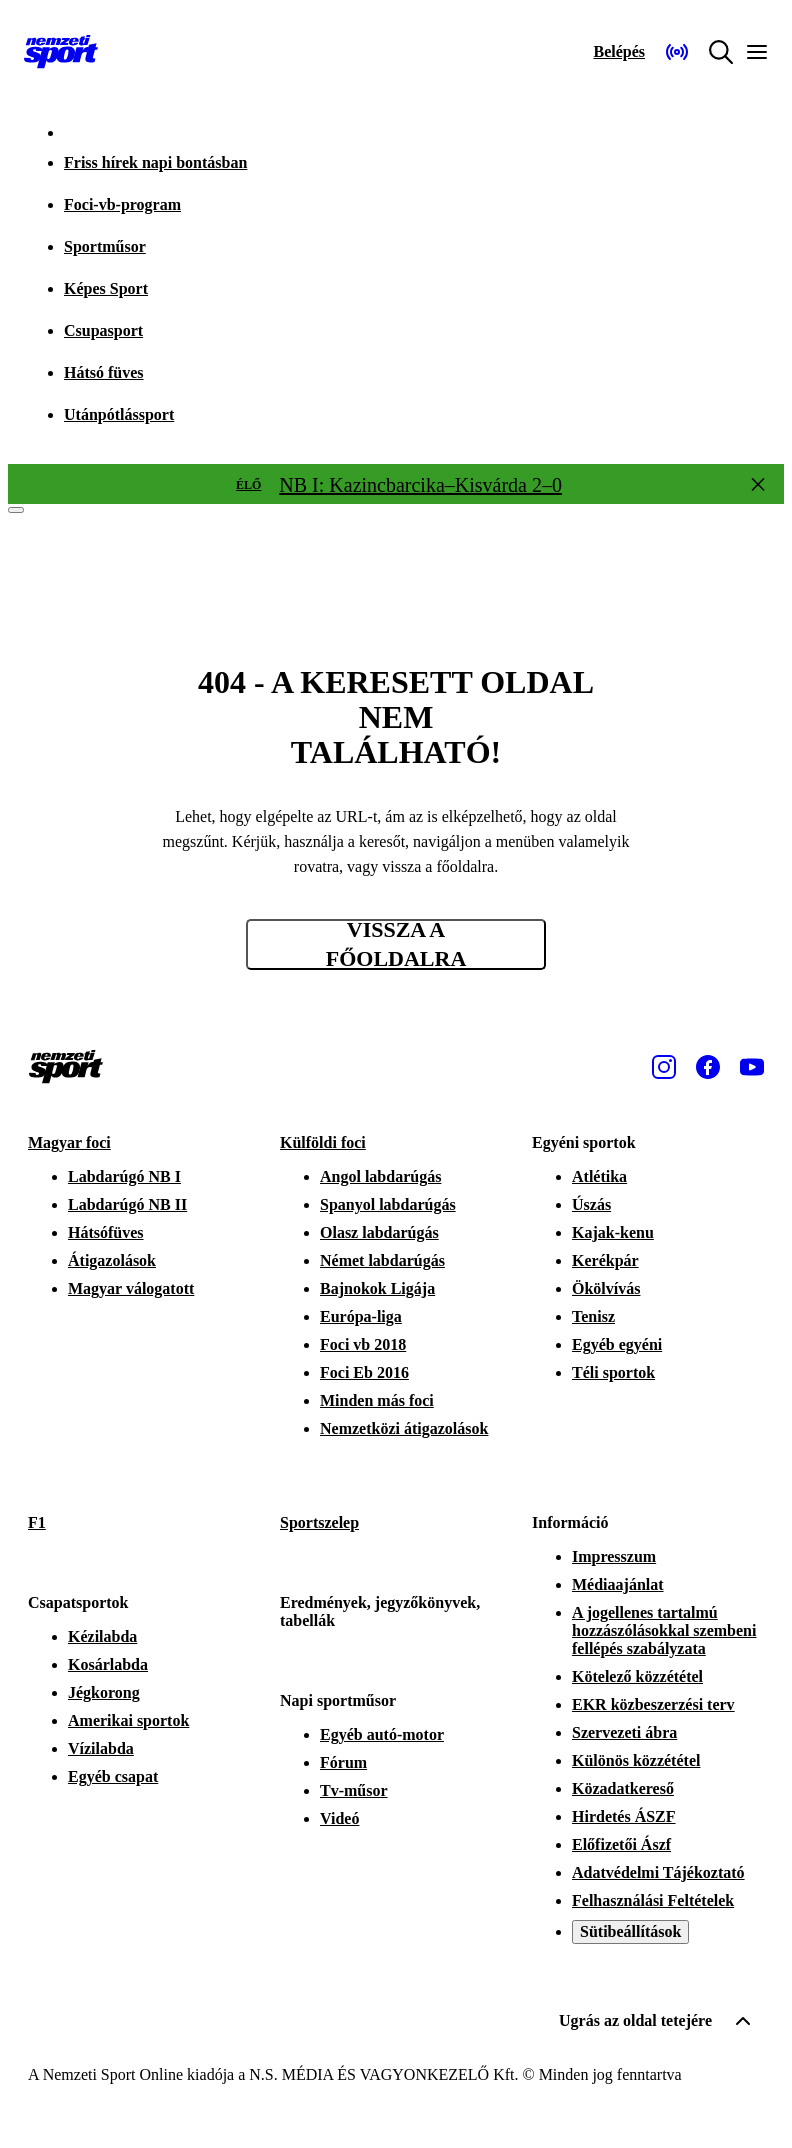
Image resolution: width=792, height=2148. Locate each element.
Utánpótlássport (119, 414)
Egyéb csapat (113, 1776)
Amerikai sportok (128, 1720)
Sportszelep (319, 1522)
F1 (37, 1522)
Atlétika (599, 1176)
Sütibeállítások (630, 1931)
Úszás (591, 1204)
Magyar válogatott (131, 1288)
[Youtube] (752, 1067)
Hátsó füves (104, 372)
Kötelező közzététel (637, 1676)
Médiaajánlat (618, 1584)
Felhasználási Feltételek (653, 1900)
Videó (339, 1818)
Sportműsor (105, 246)
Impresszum (614, 1556)
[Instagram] (664, 1067)
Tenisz (593, 1316)
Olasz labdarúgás (379, 1232)
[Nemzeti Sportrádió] (677, 52)
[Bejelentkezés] (619, 52)
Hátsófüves (106, 1232)
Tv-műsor (354, 1790)
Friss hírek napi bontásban (155, 162)
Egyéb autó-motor (382, 1734)
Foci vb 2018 (363, 1344)
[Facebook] (708, 1067)
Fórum (343, 1762)
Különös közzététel (636, 1760)
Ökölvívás (606, 1288)
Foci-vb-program (122, 204)
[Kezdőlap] (61, 52)
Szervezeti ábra (624, 1732)
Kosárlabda (108, 1664)
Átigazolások (112, 1260)
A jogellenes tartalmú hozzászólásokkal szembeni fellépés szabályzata (664, 1630)
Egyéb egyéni (617, 1344)
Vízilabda (101, 1748)
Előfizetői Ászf (621, 1844)
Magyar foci (69, 1142)
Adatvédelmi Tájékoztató (658, 1872)
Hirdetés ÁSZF (624, 1816)
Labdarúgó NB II (127, 1204)
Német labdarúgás (382, 1260)
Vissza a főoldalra (396, 944)
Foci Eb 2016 (364, 1372)
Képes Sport (106, 288)
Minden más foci (377, 1400)
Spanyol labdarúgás (388, 1204)
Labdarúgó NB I (124, 1176)
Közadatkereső (623, 1788)
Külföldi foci (323, 1142)
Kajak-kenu (613, 1232)
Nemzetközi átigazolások (404, 1428)
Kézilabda (102, 1636)
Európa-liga (361, 1316)
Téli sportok (613, 1372)
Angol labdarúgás (380, 1176)
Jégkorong (104, 1692)
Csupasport (103, 330)
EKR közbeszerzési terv (653, 1704)
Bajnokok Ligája (377, 1288)
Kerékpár (605, 1260)
